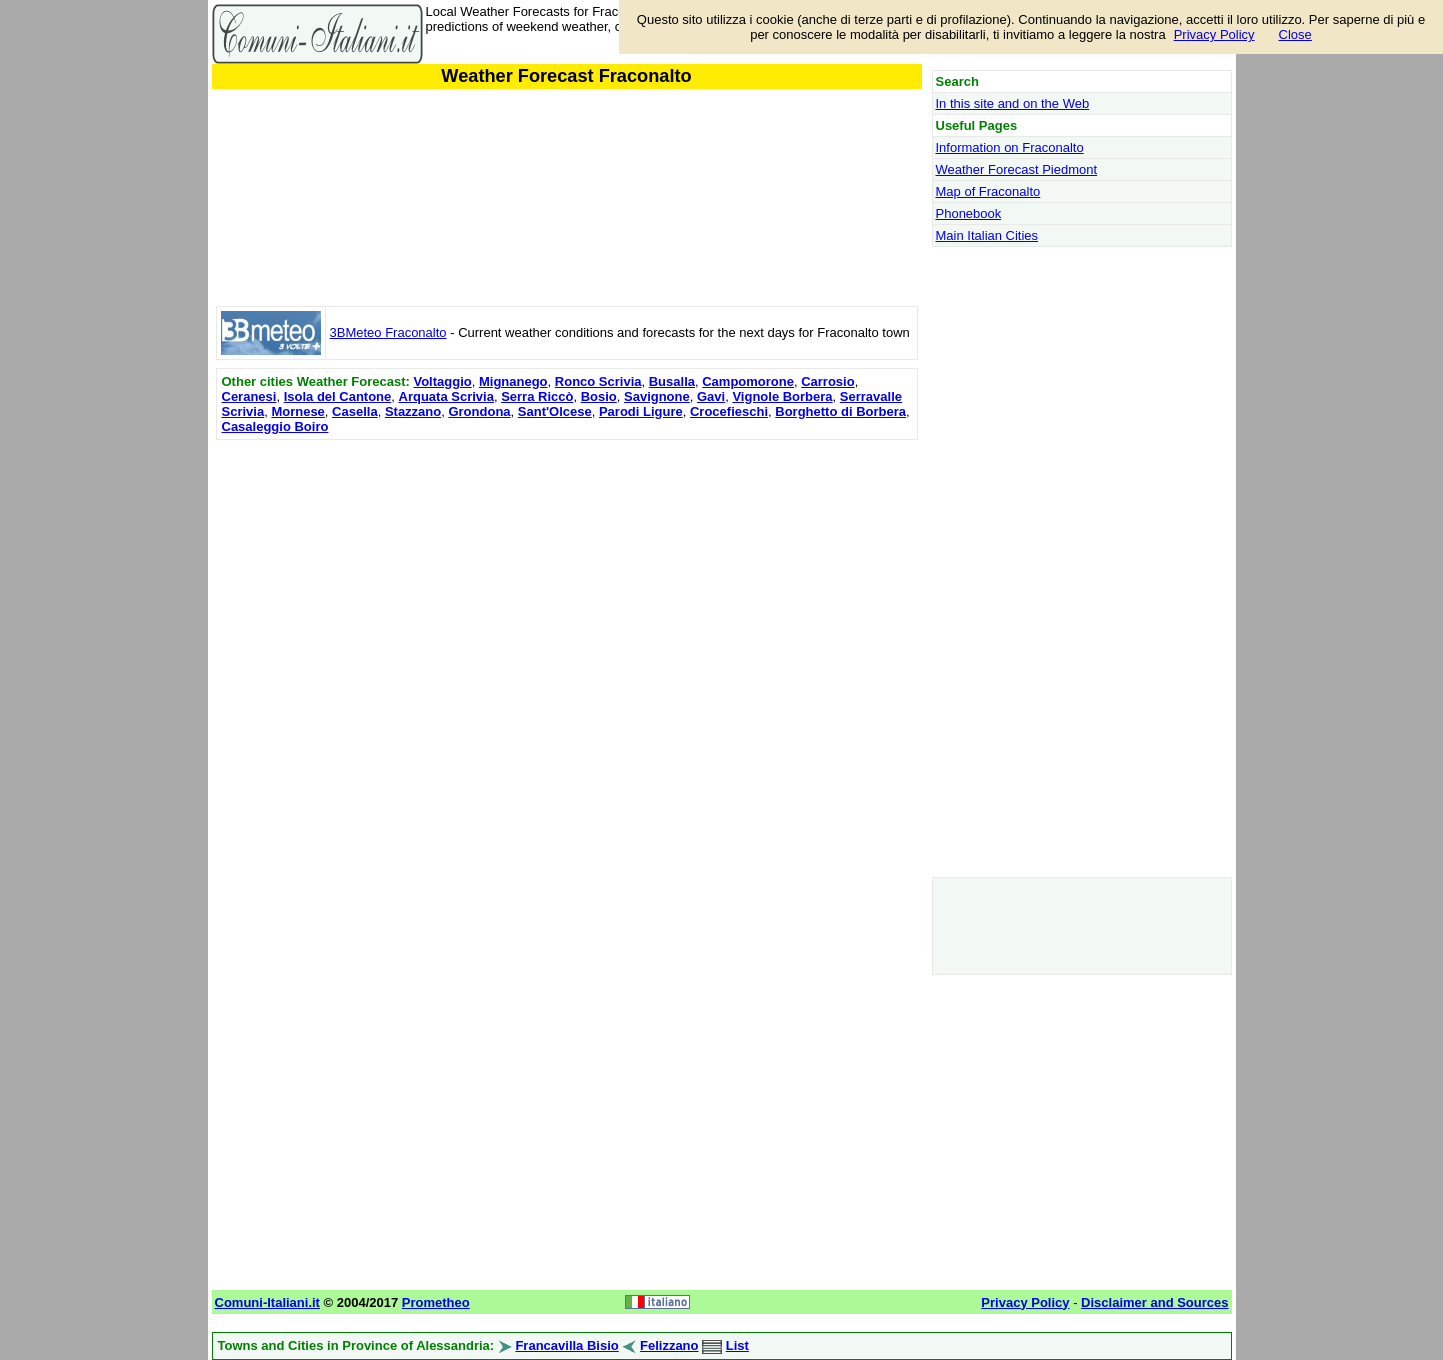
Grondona (479, 411)
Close (1295, 34)
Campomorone (748, 381)
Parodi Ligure (641, 411)
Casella (355, 411)
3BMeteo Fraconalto (388, 332)
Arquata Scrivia (446, 396)
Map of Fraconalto (988, 191)
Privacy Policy (1214, 34)
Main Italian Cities (987, 235)
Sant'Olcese (555, 411)
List (737, 1345)
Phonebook (969, 213)
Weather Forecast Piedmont (1017, 169)
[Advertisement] (567, 585)
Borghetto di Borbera (840, 411)
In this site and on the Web (1013, 103)
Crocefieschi (729, 411)
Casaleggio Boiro (275, 426)
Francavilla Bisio (566, 1345)
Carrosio (827, 381)
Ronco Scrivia (598, 381)
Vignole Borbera (782, 396)
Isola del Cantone (338, 396)
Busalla (672, 381)
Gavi (711, 396)
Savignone (657, 396)
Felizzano (669, 1345)
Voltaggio (442, 381)
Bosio (599, 396)
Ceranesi (249, 396)
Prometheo (436, 1302)
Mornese (297, 411)
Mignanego (513, 381)
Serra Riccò (537, 396)
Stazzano (413, 411)
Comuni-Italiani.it (267, 1302)
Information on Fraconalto (1010, 147)
